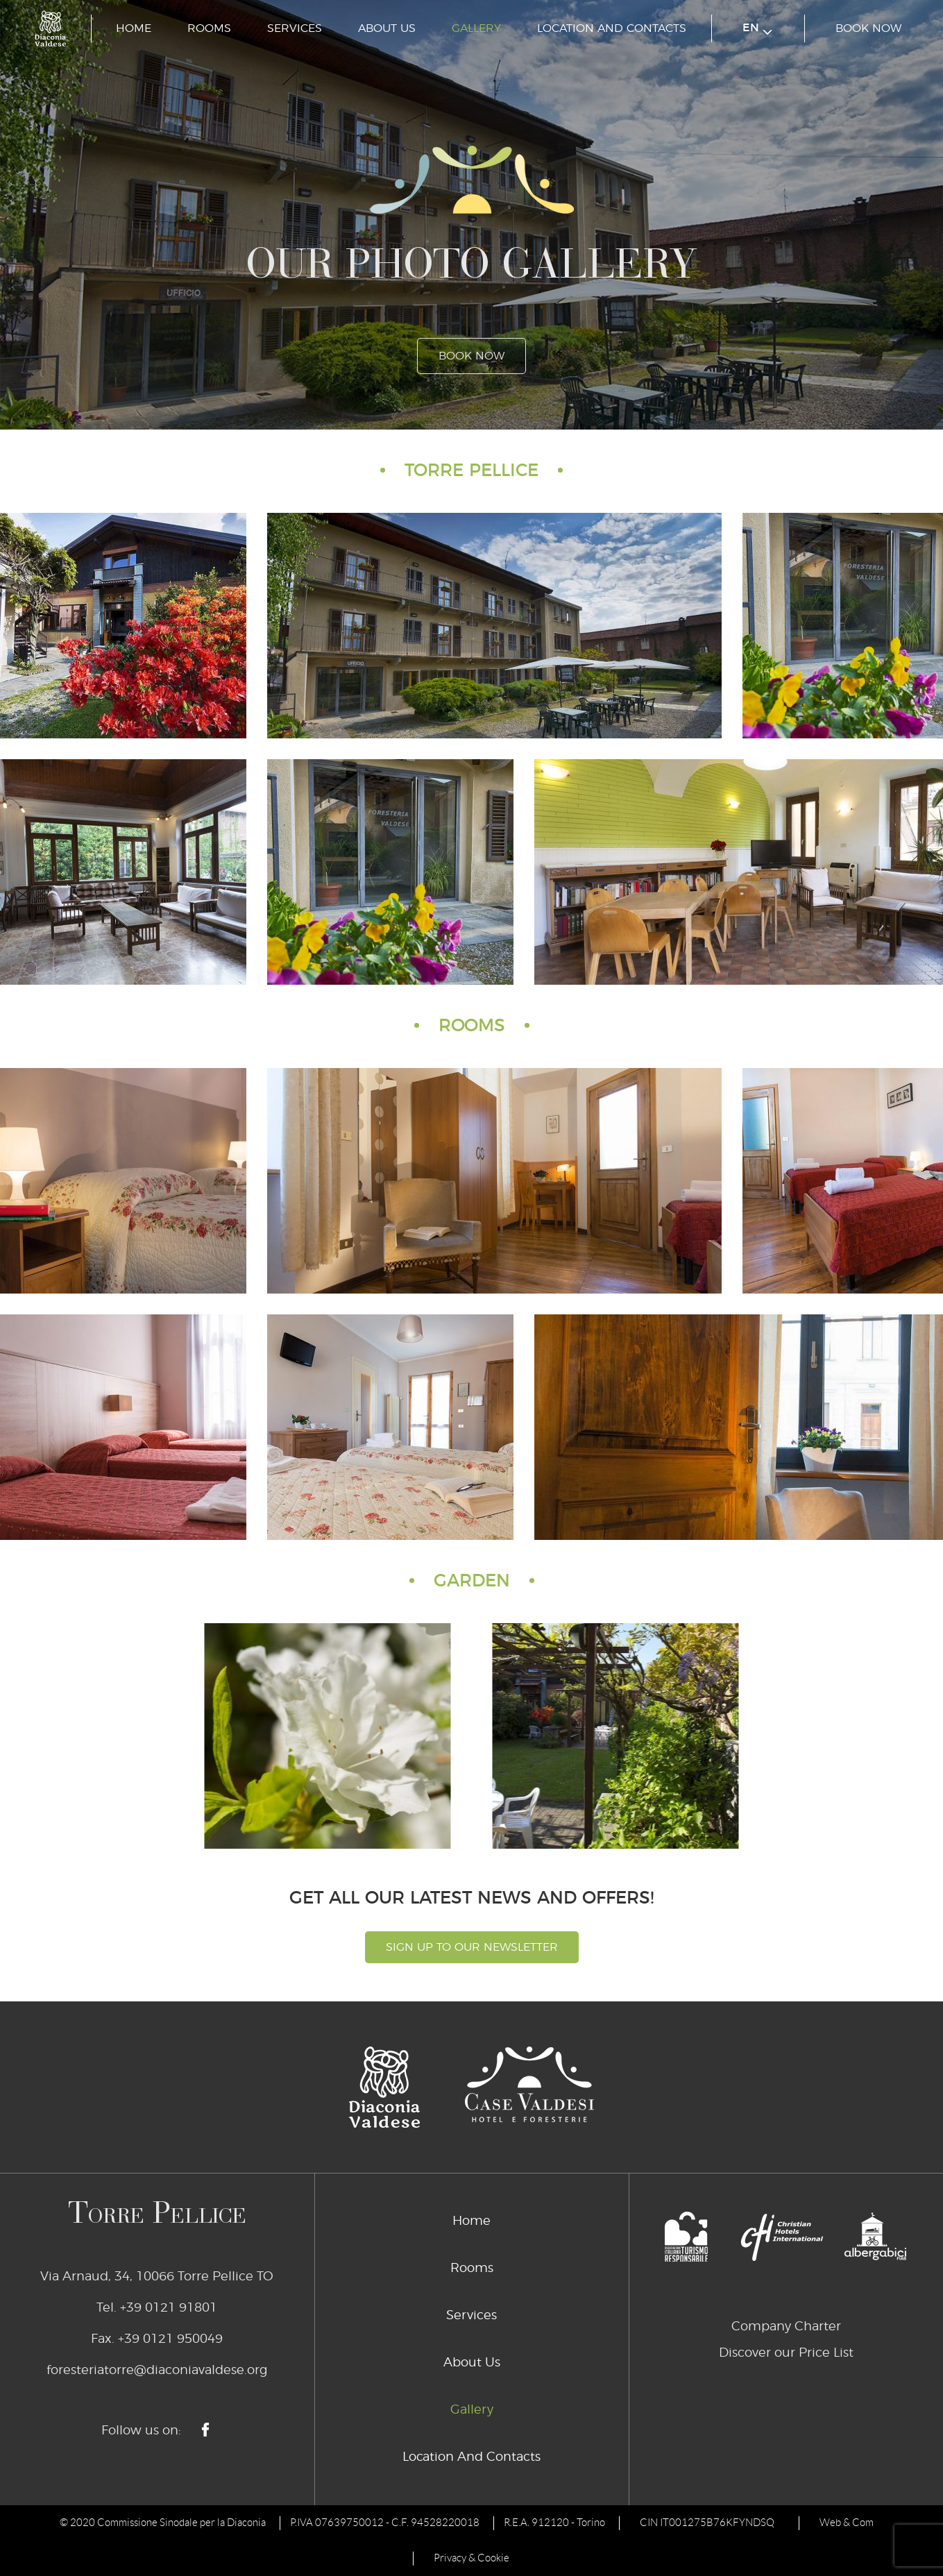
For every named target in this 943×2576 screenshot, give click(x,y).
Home (133, 28)
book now (868, 28)
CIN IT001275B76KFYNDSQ (707, 2522)
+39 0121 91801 (168, 2308)
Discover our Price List (786, 2353)
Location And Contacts (611, 28)
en (757, 28)
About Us (387, 28)
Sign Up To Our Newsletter (472, 1947)
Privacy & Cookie (471, 2558)
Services (294, 28)
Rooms (209, 28)
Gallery (476, 28)
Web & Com (846, 2522)
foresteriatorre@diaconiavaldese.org (156, 2370)
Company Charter (786, 2327)
